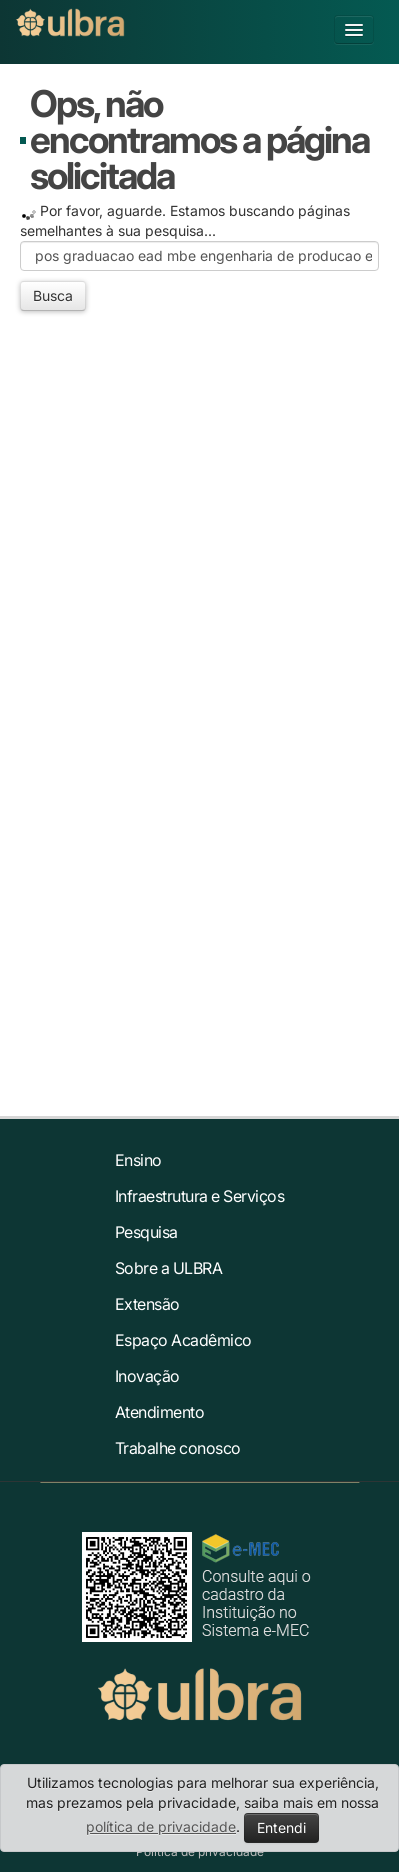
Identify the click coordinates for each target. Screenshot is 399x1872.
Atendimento (160, 1412)
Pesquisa (146, 1232)
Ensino (138, 1160)
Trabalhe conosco (178, 1448)
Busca (53, 295)
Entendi (281, 1827)
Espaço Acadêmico (183, 1340)
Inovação (147, 1376)
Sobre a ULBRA (169, 1268)
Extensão (147, 1304)
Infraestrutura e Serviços (200, 1196)
